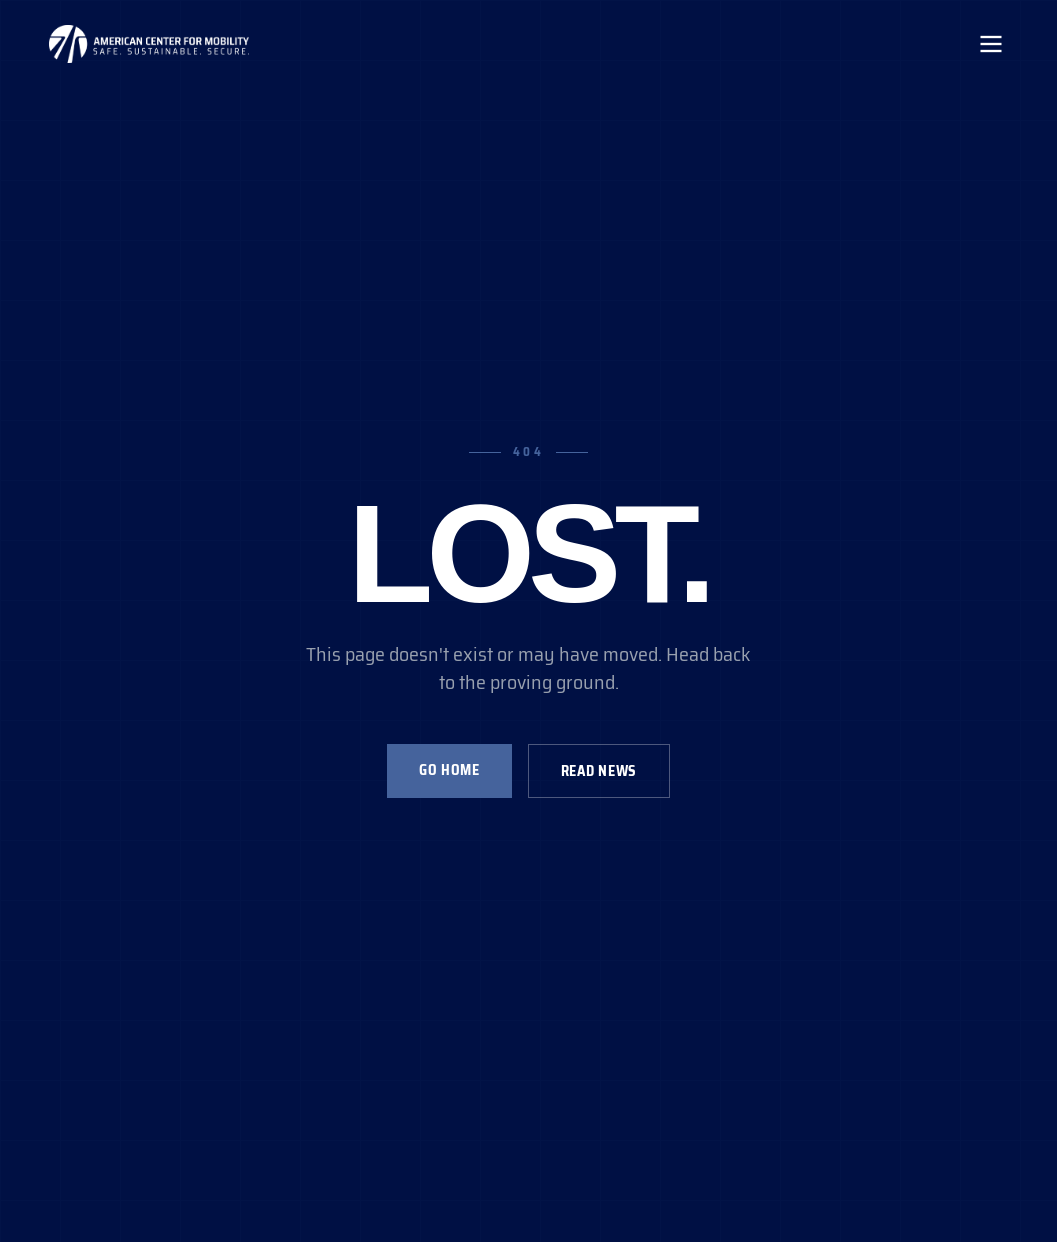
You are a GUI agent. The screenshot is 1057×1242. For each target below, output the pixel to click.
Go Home (449, 770)
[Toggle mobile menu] (991, 44)
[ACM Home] (149, 44)
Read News (599, 771)
